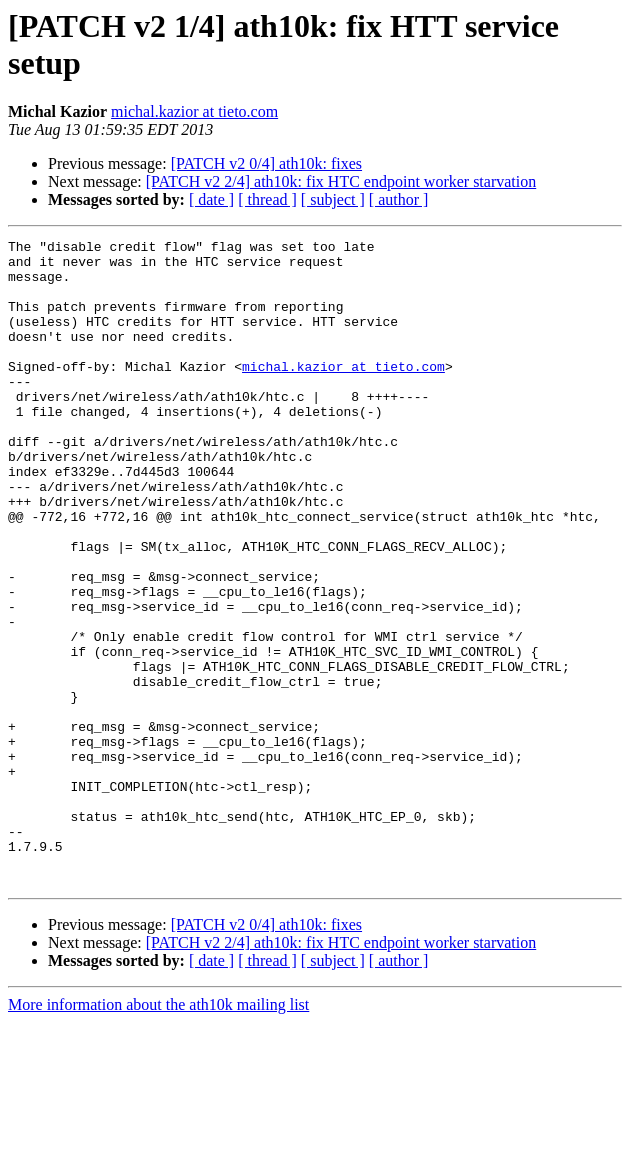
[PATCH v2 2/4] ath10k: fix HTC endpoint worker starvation (341, 181)
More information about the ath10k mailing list (158, 1133)
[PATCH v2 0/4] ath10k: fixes (266, 163)
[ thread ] (267, 199)
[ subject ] (333, 199)
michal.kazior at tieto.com (194, 111)
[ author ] (399, 199)
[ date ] (211, 199)
